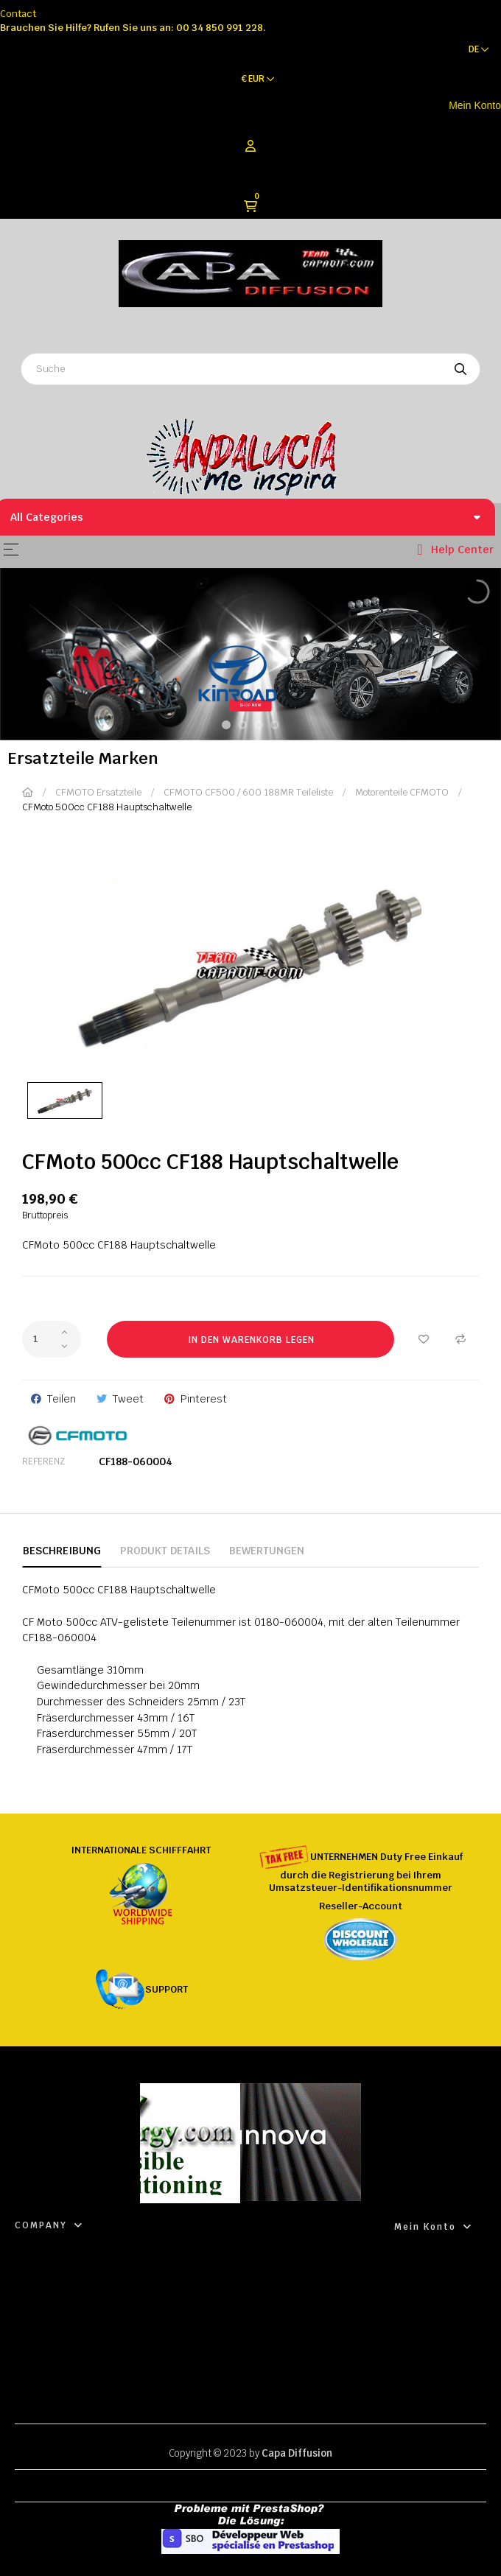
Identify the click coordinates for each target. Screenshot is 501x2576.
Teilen (61, 1398)
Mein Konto (475, 105)
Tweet (128, 1398)
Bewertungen (266, 1550)
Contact (18, 13)
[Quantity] (51, 1339)
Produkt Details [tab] (165, 1550)
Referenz (43, 1461)
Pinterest (204, 1398)
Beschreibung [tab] (62, 1550)
